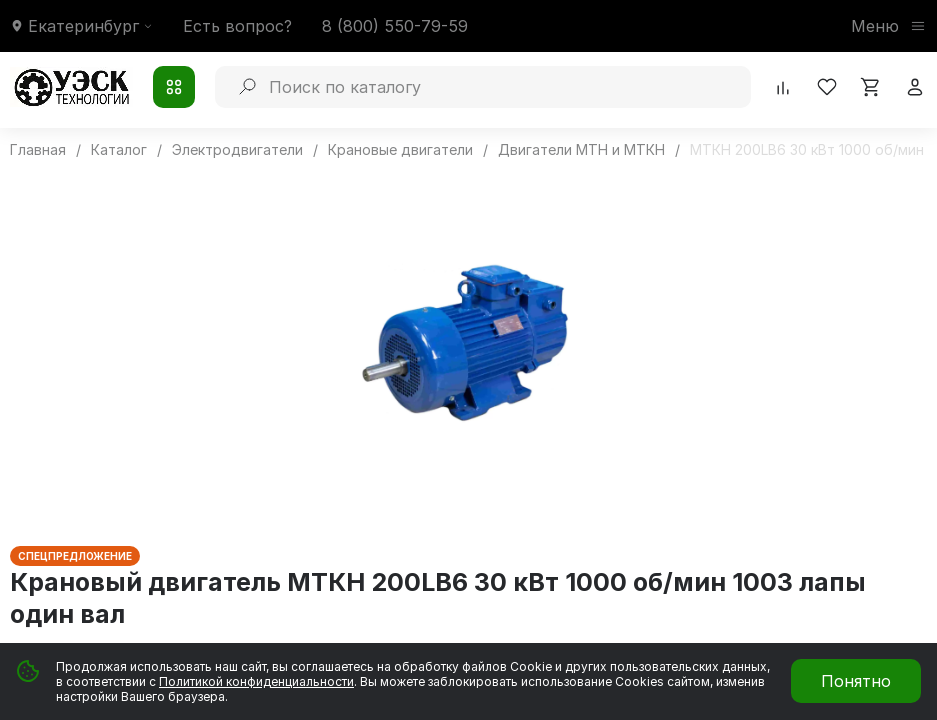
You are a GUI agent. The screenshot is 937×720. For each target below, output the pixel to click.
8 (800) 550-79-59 (395, 26)
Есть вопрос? (237, 26)
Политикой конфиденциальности (256, 681)
